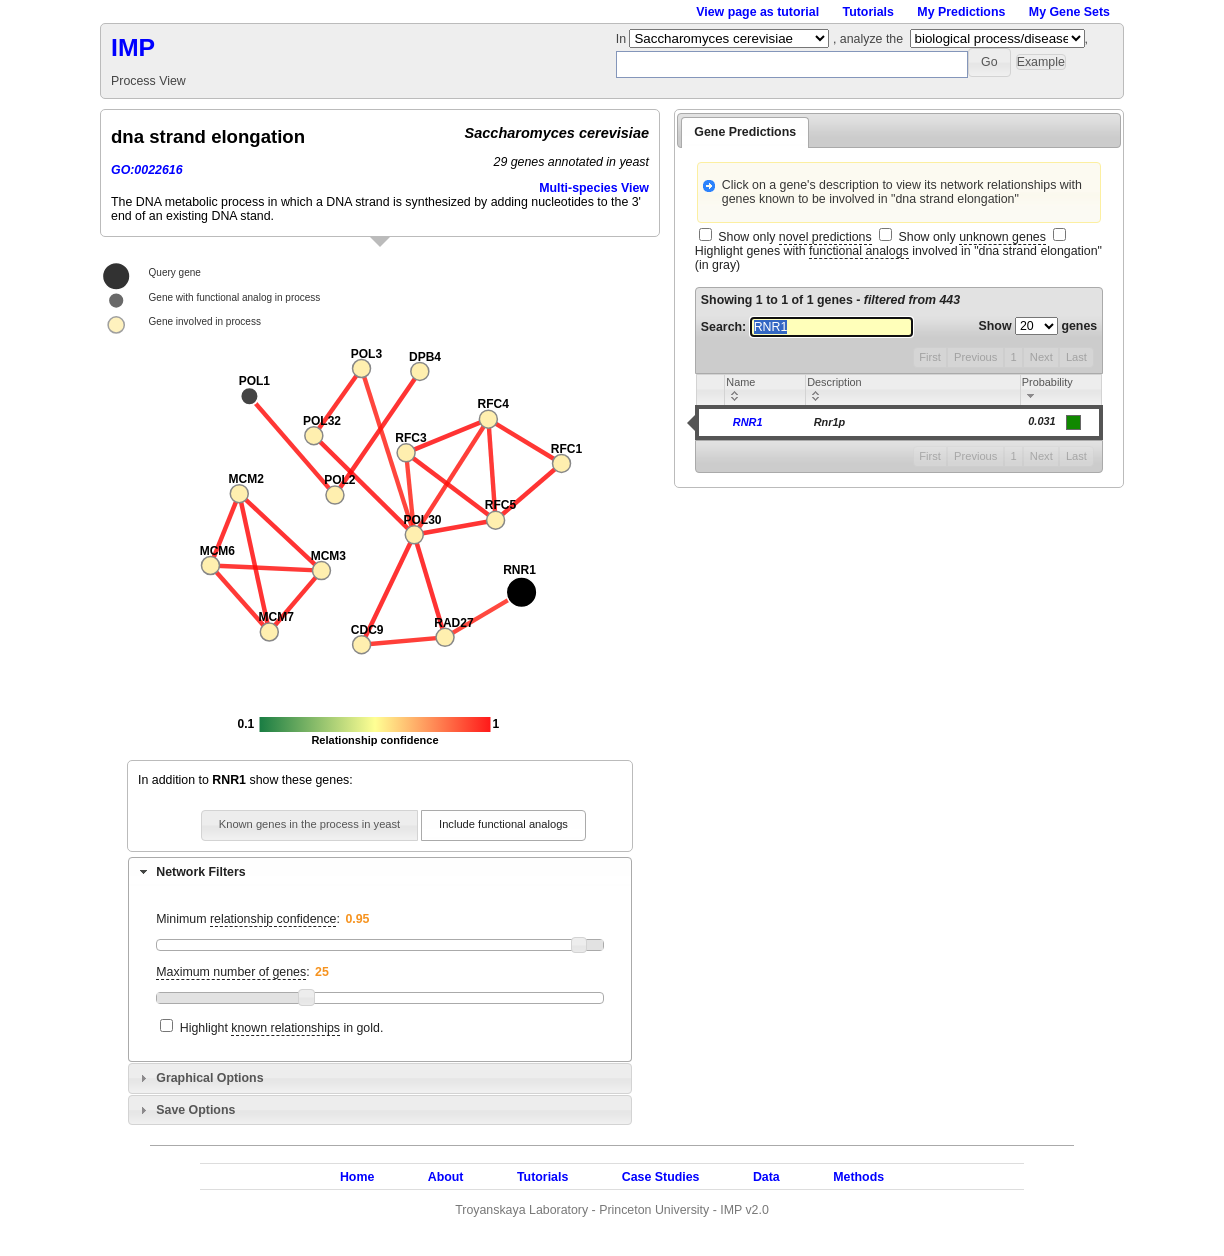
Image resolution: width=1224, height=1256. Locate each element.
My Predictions (961, 12)
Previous (975, 357)
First (930, 357)
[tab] (380, 872)
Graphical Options (209, 1078)
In (623, 39)
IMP (133, 47)
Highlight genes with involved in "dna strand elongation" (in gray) (898, 258)
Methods (858, 1177)
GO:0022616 (147, 170)
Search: (807, 327)
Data (766, 1177)
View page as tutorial (757, 12)
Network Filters (200, 872)
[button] (989, 62)
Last (1076, 357)
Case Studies (661, 1177)
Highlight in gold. (282, 1028)
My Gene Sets (1069, 12)
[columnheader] (765, 390)
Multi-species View (594, 188)
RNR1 (748, 422)
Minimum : (248, 919)
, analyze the (868, 39)
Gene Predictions (745, 132)
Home (357, 1177)
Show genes (1038, 326)
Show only (794, 237)
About (446, 1177)
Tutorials (868, 12)
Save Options (195, 1110)
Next (1041, 357)
